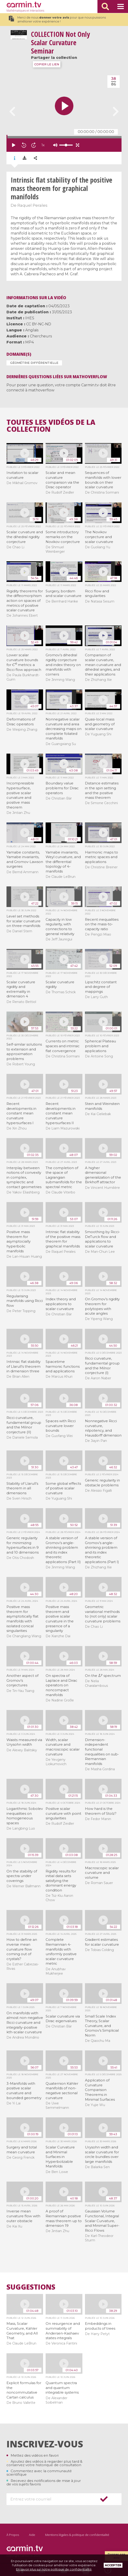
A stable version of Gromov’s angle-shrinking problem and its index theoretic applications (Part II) (63, 1550)
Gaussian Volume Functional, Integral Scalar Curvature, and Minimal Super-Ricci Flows (102, 2221)
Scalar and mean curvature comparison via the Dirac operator (62, 479)
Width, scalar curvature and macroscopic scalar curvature (63, 1747)
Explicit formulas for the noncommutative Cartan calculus (23, 2390)
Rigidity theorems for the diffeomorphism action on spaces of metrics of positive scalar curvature (24, 600)
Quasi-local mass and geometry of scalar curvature (100, 724)
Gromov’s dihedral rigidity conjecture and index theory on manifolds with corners (63, 664)
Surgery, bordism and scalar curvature (63, 593)
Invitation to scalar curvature (22, 475)
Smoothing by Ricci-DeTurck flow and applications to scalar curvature (102, 1239)
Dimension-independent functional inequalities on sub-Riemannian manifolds (102, 1752)
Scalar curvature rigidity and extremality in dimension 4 (20, 989)
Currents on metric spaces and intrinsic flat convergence (63, 1046)
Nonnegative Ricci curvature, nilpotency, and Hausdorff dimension (103, 1428)
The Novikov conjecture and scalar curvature (99, 537)
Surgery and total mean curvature (21, 2149)
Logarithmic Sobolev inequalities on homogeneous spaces (24, 1815)
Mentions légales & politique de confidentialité (77, 2535)
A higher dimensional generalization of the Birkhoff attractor (103, 1175)
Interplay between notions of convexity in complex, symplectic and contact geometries (23, 1177)
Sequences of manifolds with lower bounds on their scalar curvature (103, 479)
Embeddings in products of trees (100, 2326)
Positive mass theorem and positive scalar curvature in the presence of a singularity (60, 1619)
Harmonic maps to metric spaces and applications (101, 857)
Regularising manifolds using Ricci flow (24, 1301)
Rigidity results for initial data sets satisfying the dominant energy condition (61, 1881)
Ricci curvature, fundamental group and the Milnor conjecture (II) (23, 1424)
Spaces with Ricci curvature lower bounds (61, 1426)
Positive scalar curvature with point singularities (63, 1813)
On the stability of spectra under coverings (21, 1876)
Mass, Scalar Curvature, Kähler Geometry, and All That (22, 2330)
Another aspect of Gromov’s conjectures (22, 1680)
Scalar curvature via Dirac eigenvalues (63, 2018)
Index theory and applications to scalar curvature (61, 1304)
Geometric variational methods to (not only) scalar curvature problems (102, 1614)
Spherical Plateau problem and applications (100, 1046)
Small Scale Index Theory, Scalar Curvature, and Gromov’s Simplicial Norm (102, 2026)
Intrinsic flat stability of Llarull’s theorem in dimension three (23, 1366)
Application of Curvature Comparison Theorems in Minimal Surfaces (100, 2090)
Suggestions (30, 2287)
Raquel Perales (32, 205)
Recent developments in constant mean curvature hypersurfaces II (60, 1113)
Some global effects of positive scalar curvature (63, 1488)
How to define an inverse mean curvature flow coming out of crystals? (21, 1949)
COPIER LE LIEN (46, 64)
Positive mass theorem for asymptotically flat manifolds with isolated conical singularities (22, 1619)
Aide (32, 2535)
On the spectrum (103, 1675)
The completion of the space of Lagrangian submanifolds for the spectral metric (64, 1177)
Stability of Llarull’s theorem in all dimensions (22, 1488)
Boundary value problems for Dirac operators (62, 788)
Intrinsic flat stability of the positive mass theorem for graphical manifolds (63, 1239)
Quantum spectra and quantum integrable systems (62, 2388)
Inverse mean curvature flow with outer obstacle (23, 2216)
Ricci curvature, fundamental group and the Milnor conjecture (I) (102, 1365)
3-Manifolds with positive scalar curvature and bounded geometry (23, 2090)
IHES (29, 318)
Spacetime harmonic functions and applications (63, 1366)
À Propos (12, 2535)
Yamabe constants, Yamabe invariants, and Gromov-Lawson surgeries (24, 859)
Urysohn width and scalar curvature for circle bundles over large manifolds (102, 2154)
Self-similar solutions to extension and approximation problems (24, 1051)
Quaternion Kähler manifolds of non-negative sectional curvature (62, 2090)
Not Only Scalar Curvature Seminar (60, 42)
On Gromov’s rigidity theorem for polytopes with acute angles (102, 1306)
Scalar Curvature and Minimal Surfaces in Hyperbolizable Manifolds (60, 2157)
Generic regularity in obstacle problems (102, 1482)
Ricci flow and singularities (97, 593)
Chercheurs (41, 336)
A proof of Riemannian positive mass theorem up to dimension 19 (64, 2218)
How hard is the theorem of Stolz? (100, 1811)
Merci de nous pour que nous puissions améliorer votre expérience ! (57, 19)
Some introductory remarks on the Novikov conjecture (63, 537)
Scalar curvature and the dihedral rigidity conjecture (24, 537)
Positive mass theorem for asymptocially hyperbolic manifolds (18, 1241)
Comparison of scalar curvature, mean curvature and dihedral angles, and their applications (103, 664)
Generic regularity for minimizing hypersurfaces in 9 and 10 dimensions (22, 1545)
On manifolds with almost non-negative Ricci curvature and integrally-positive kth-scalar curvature (24, 2022)
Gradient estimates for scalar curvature (102, 1942)
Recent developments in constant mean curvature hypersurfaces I (21, 1113)
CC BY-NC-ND (38, 324)
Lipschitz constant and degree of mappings (101, 987)
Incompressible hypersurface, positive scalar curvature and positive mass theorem (20, 795)
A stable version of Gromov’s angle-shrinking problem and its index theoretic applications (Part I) (102, 1550)
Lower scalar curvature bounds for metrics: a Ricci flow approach (23, 662)
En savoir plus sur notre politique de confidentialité (54, 2569)
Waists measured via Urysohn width (24, 1742)
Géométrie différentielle (34, 363)
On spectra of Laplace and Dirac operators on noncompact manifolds (61, 1685)
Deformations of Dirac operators (20, 721)
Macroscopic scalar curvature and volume (102, 1873)
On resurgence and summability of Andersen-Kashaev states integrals (63, 2330)
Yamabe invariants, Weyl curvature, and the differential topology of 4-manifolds (63, 862)
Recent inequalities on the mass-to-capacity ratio (102, 924)
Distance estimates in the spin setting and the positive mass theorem (102, 790)
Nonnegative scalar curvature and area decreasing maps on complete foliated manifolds (63, 729)
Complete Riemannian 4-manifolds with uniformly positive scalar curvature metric (61, 1951)
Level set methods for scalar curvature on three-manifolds (23, 921)
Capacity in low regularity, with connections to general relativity (60, 926)
